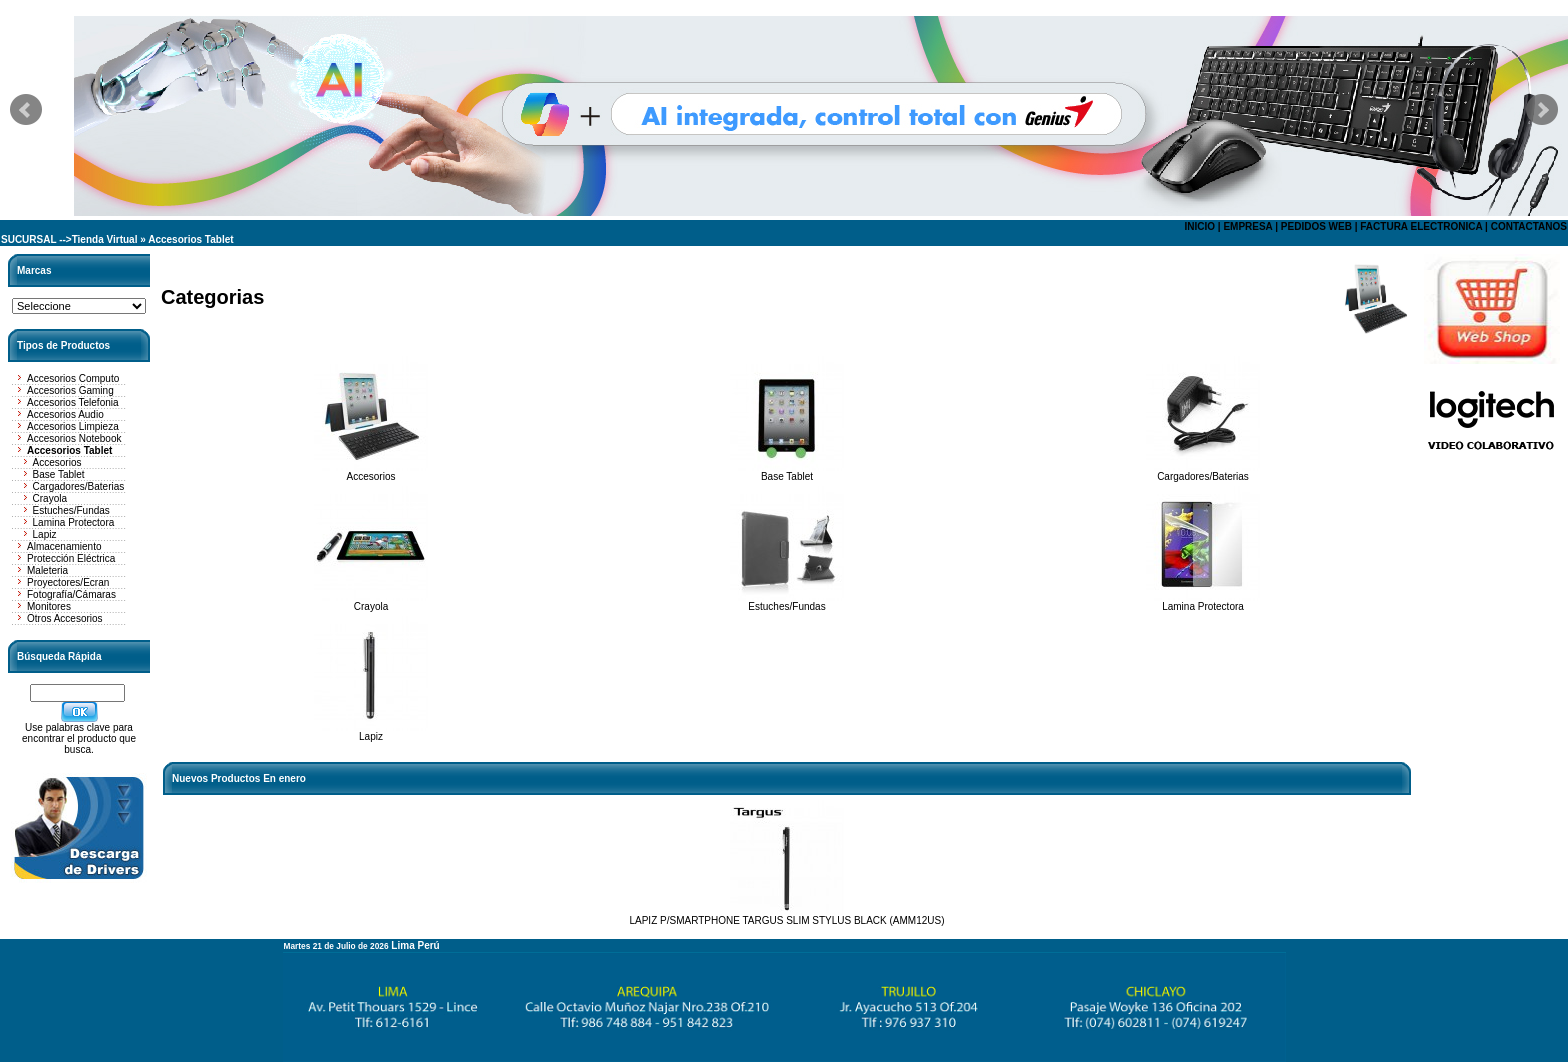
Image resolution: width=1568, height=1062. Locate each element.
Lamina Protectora (74, 522)
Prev (26, 110)
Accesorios (57, 462)
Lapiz (45, 534)
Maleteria (47, 570)
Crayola (50, 498)
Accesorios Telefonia (73, 402)
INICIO (1199, 226)
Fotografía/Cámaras (71, 594)
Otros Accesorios (65, 618)
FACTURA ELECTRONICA (1421, 226)
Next (1542, 110)
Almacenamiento (64, 546)
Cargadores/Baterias (79, 486)
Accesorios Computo (73, 378)
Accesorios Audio (65, 414)
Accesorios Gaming (70, 390)
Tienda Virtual (105, 239)
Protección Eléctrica (71, 558)
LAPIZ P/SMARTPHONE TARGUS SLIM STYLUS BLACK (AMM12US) (786, 920)
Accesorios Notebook (74, 438)
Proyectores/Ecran (68, 582)
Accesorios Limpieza (73, 426)
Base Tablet (59, 474)
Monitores (49, 606)
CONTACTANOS (1529, 226)
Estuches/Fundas (71, 510)
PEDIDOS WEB (1316, 226)
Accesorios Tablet (190, 239)
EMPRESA (1247, 226)
